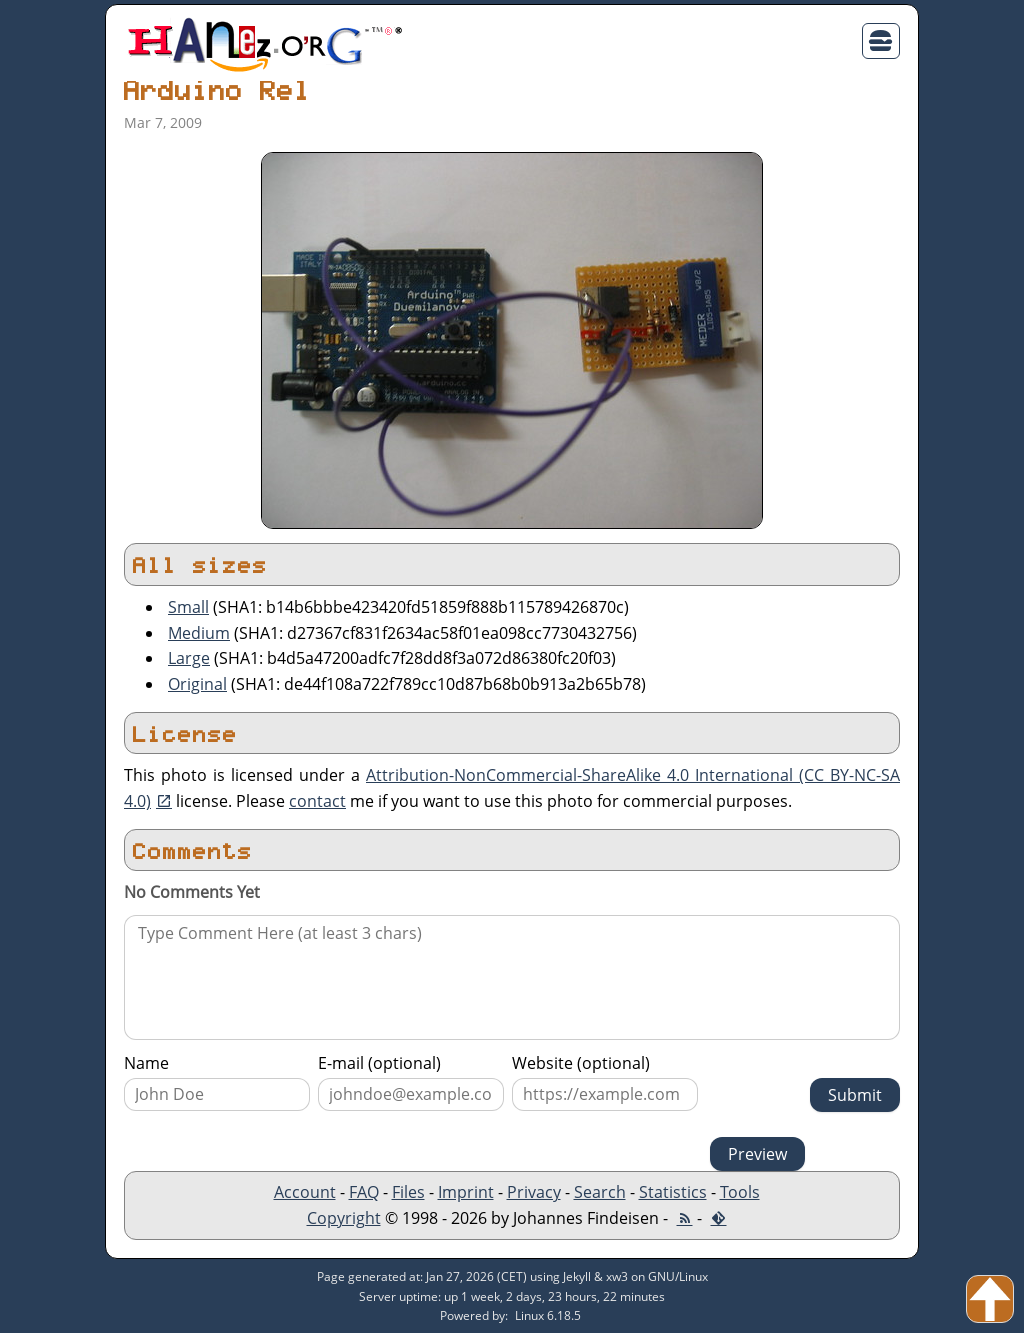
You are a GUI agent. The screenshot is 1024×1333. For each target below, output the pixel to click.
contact (317, 801)
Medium (199, 633)
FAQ (364, 1192)
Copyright (344, 1218)
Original (197, 684)
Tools (740, 1192)
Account (305, 1192)
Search (600, 1192)
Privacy (534, 1192)
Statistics (673, 1192)
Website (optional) (581, 1063)
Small (188, 607)
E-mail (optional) (379, 1063)
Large (189, 658)
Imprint (466, 1192)
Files (408, 1192)
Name (146, 1063)
